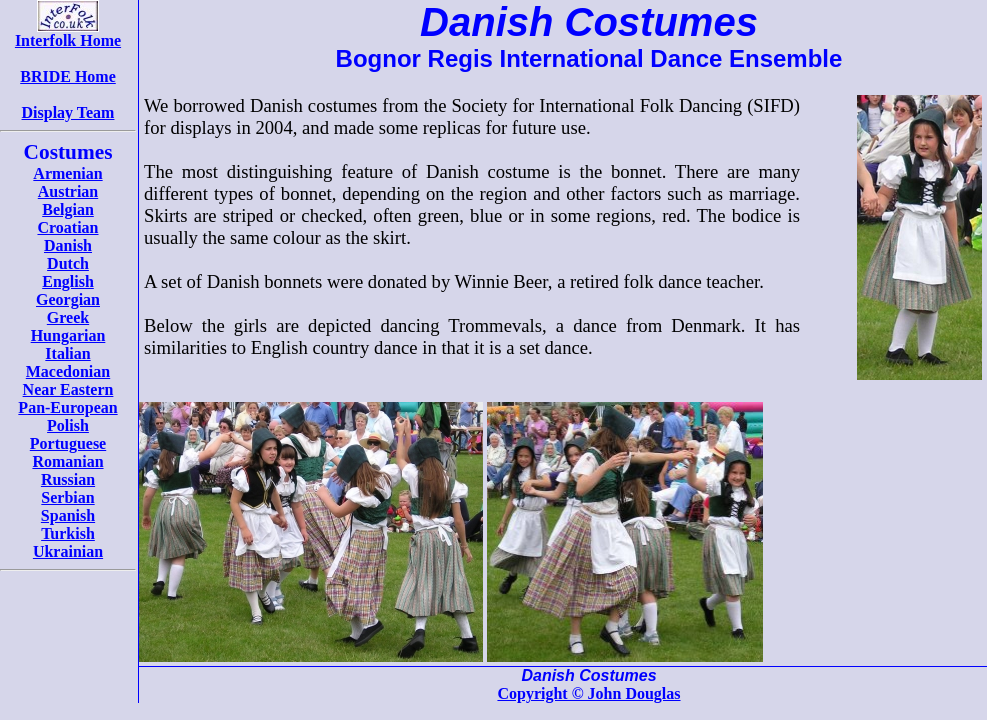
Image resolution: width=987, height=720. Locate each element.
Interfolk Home (68, 33)
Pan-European (67, 407)
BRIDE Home (68, 76)
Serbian (67, 497)
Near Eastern (68, 389)
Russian (68, 479)
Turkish (68, 533)
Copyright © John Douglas (588, 693)
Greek (68, 317)
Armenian (67, 173)
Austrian (68, 191)
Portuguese (68, 443)
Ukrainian (68, 551)
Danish (68, 245)
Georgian (68, 299)
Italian (67, 353)
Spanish (68, 515)
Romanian (67, 461)
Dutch (68, 263)
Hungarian (68, 335)
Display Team (68, 112)
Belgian (68, 209)
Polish (68, 425)
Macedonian (68, 371)
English (68, 281)
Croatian (67, 227)
